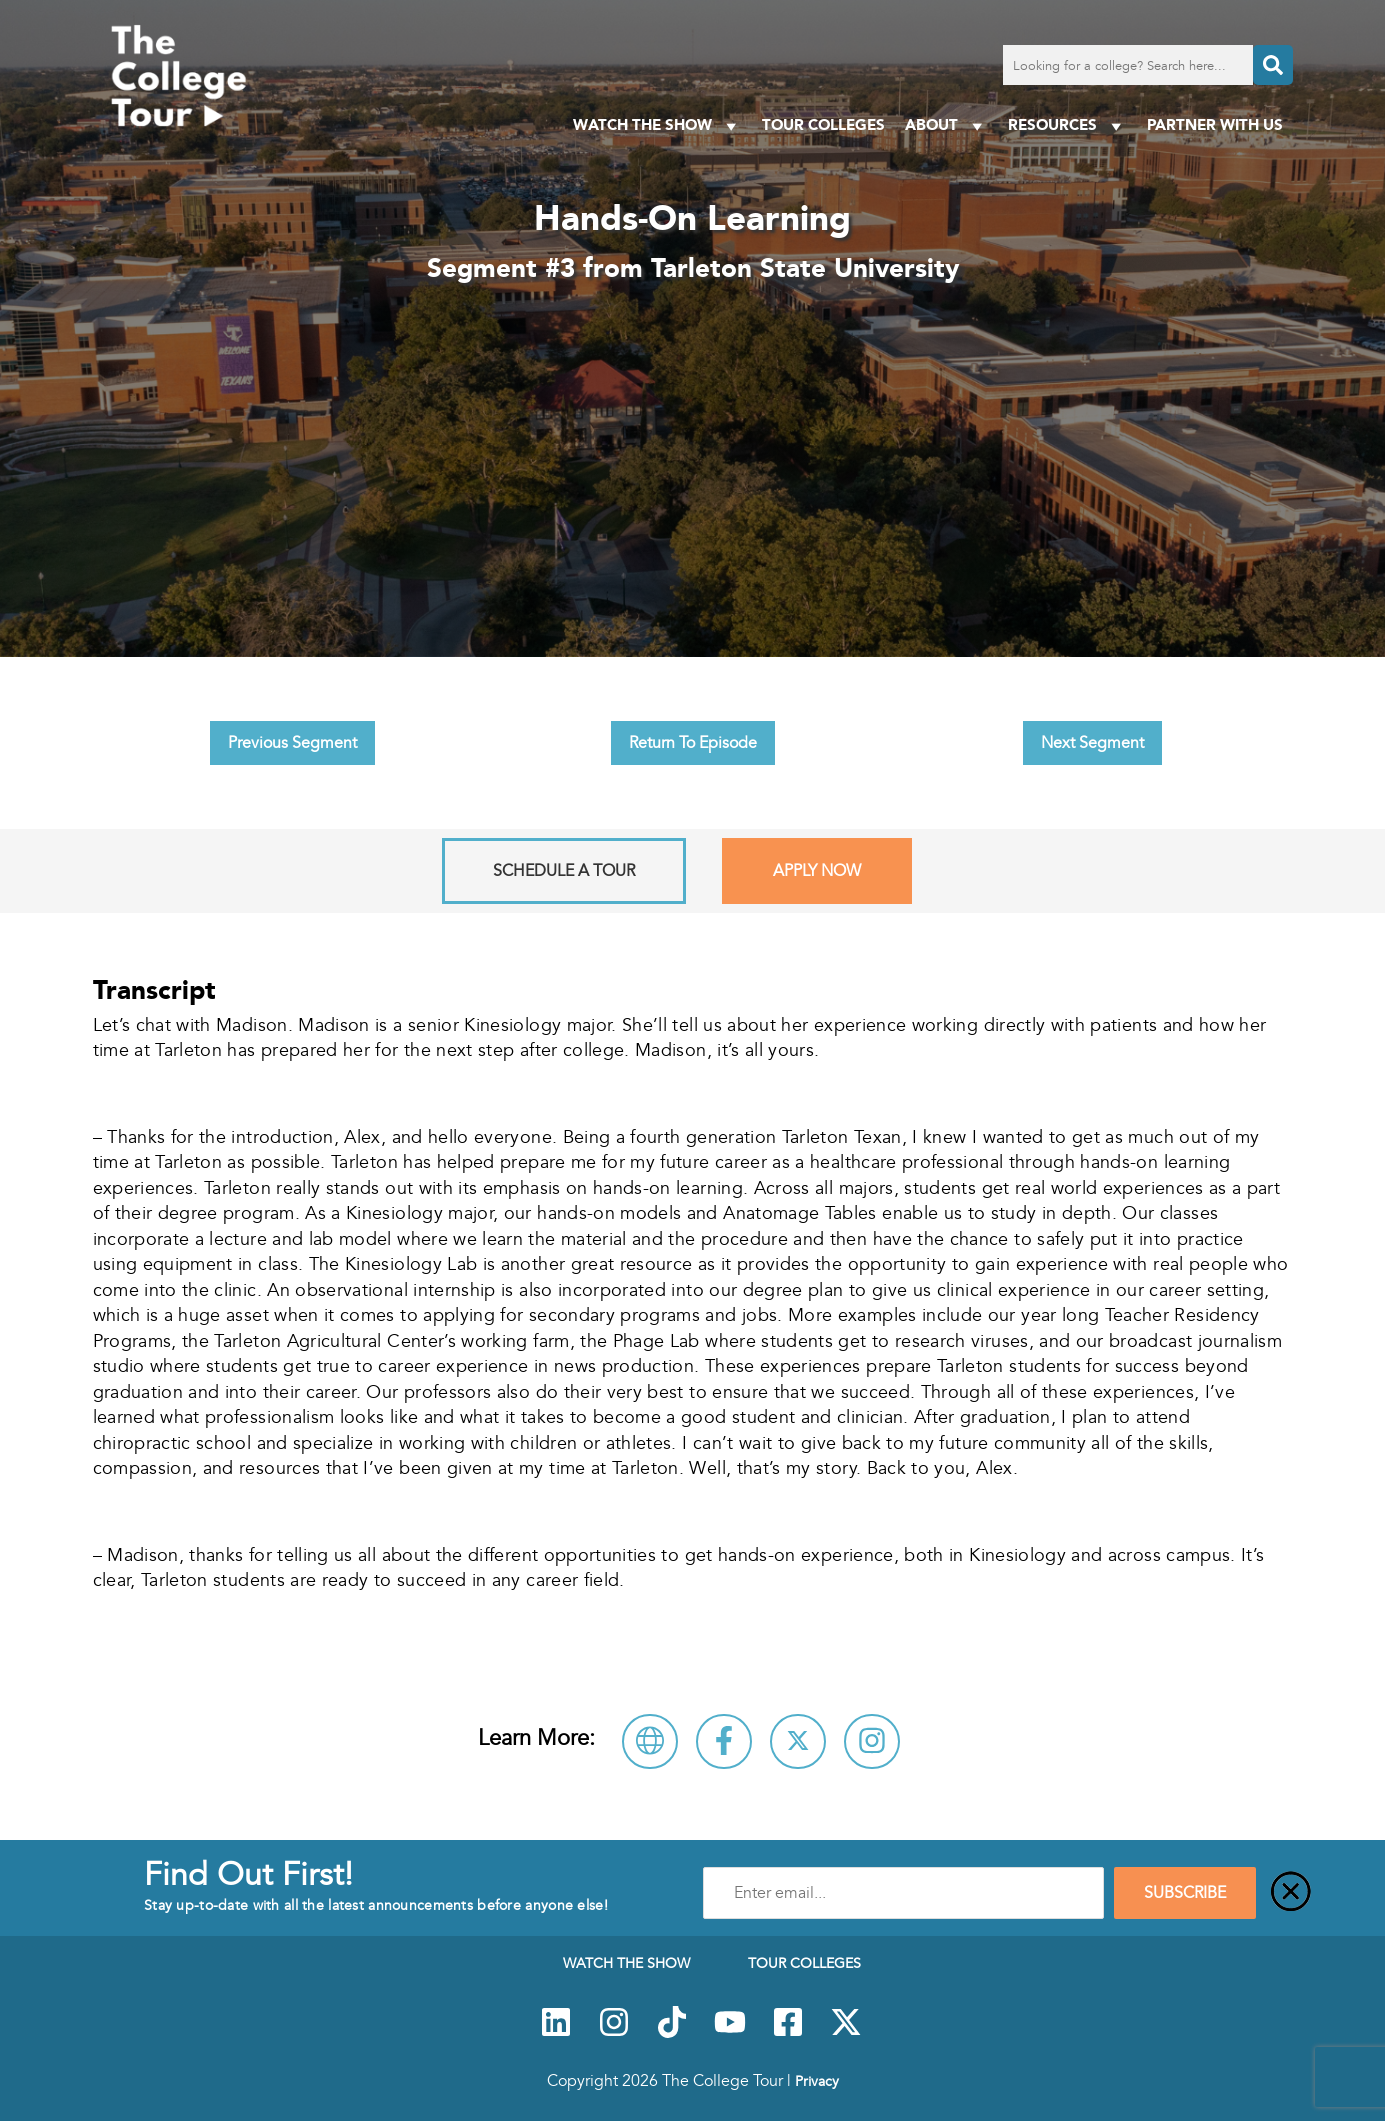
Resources (1067, 125)
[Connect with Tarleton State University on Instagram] (872, 1741)
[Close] (1291, 1893)
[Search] (1273, 65)
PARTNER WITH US (1215, 124)
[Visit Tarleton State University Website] (650, 1741)
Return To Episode (693, 743)
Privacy (817, 2081)
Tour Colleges (823, 124)
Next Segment (1092, 743)
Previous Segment (292, 743)
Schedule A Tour (564, 871)
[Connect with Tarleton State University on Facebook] (724, 1741)
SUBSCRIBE (1185, 1893)
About (946, 125)
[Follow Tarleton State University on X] (798, 1741)
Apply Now (817, 871)
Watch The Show (657, 125)
